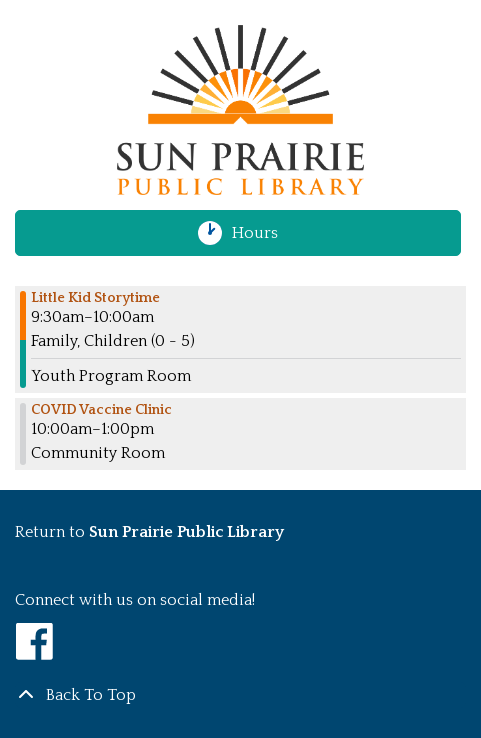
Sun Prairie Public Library (186, 532)
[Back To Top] (240, 695)
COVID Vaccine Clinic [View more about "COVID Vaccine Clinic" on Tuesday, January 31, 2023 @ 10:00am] (101, 410)
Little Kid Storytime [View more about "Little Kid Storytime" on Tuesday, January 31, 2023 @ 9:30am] (95, 298)
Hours (263, 233)
